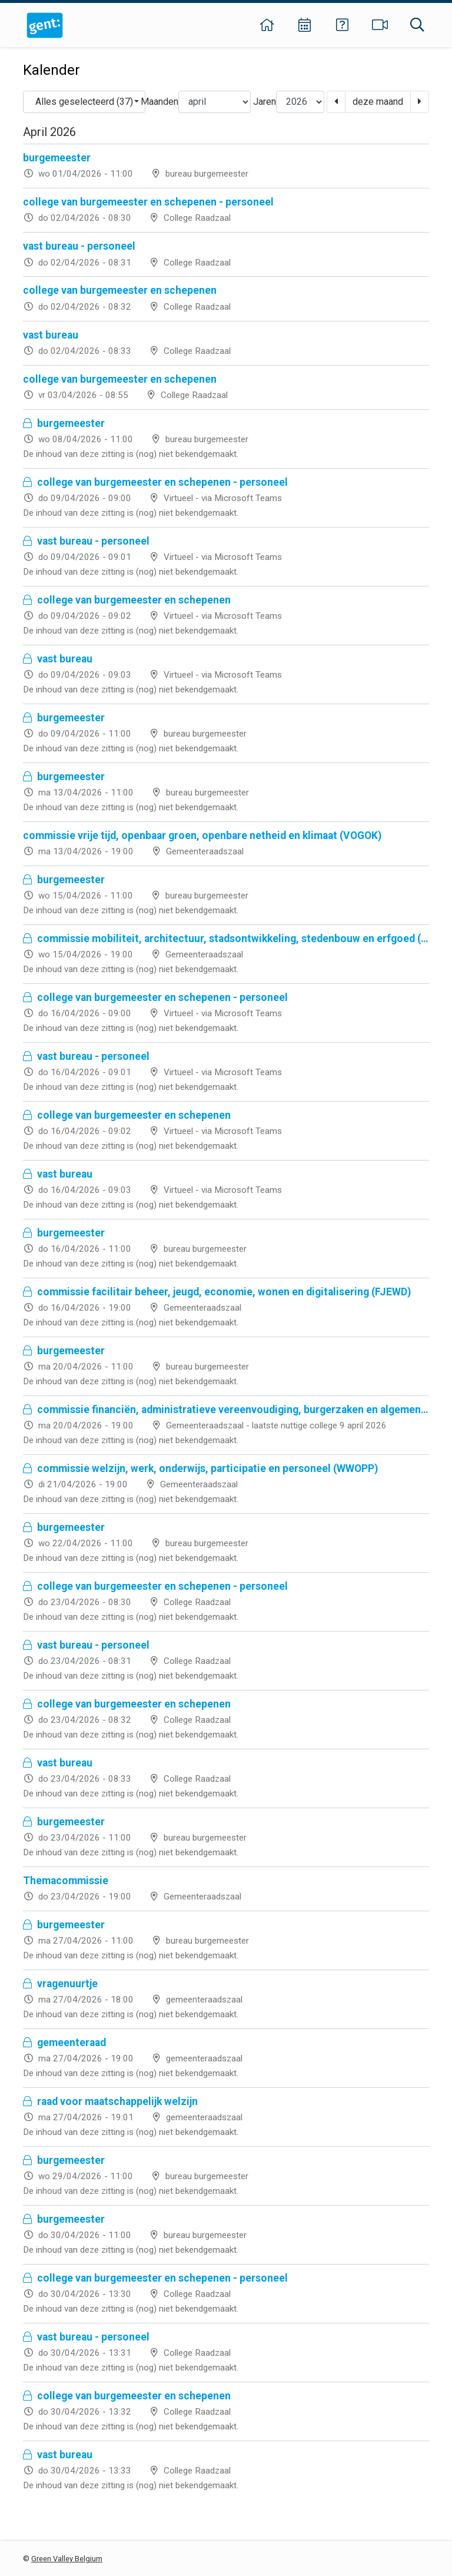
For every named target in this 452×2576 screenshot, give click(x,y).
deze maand (378, 101)
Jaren (264, 101)
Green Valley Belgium (66, 2558)
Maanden (159, 101)
